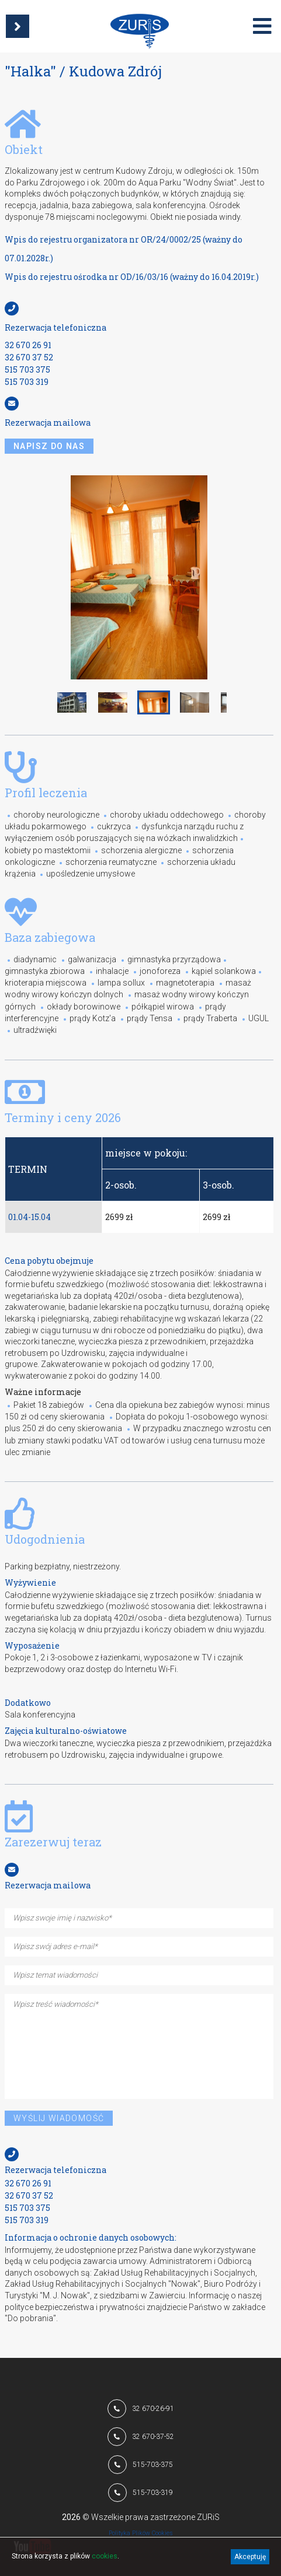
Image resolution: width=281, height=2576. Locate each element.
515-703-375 (153, 2465)
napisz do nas (49, 446)
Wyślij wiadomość (58, 2118)
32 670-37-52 (153, 2437)
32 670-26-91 (153, 2409)
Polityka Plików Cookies (141, 2533)
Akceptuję (250, 2557)
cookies (104, 2556)
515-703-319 (153, 2493)
